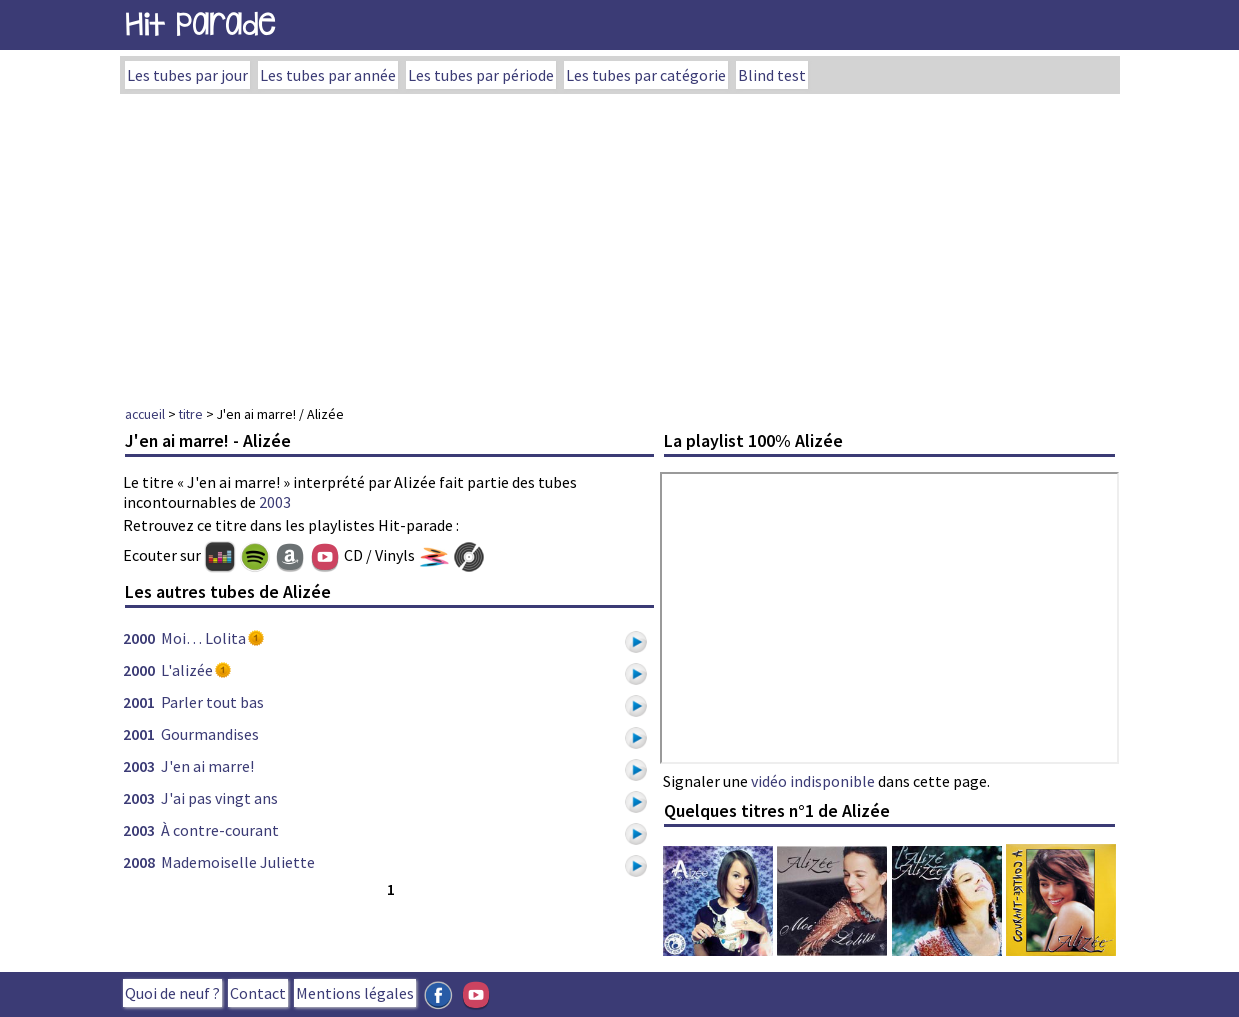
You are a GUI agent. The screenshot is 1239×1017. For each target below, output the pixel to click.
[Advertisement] (620, 244)
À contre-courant (220, 830)
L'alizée (187, 670)
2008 (139, 862)
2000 (139, 638)
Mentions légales (355, 993)
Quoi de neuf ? (172, 993)
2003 (275, 502)
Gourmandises (210, 734)
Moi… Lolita (203, 638)
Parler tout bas (212, 702)
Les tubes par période (481, 75)
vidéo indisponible (813, 781)
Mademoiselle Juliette (238, 862)
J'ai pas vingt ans (219, 798)
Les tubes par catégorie (646, 75)
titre (191, 414)
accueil (145, 414)
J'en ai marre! (207, 766)
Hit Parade (200, 24)
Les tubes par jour (187, 75)
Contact (258, 993)
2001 (139, 702)
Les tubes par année (328, 75)
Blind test (772, 75)
